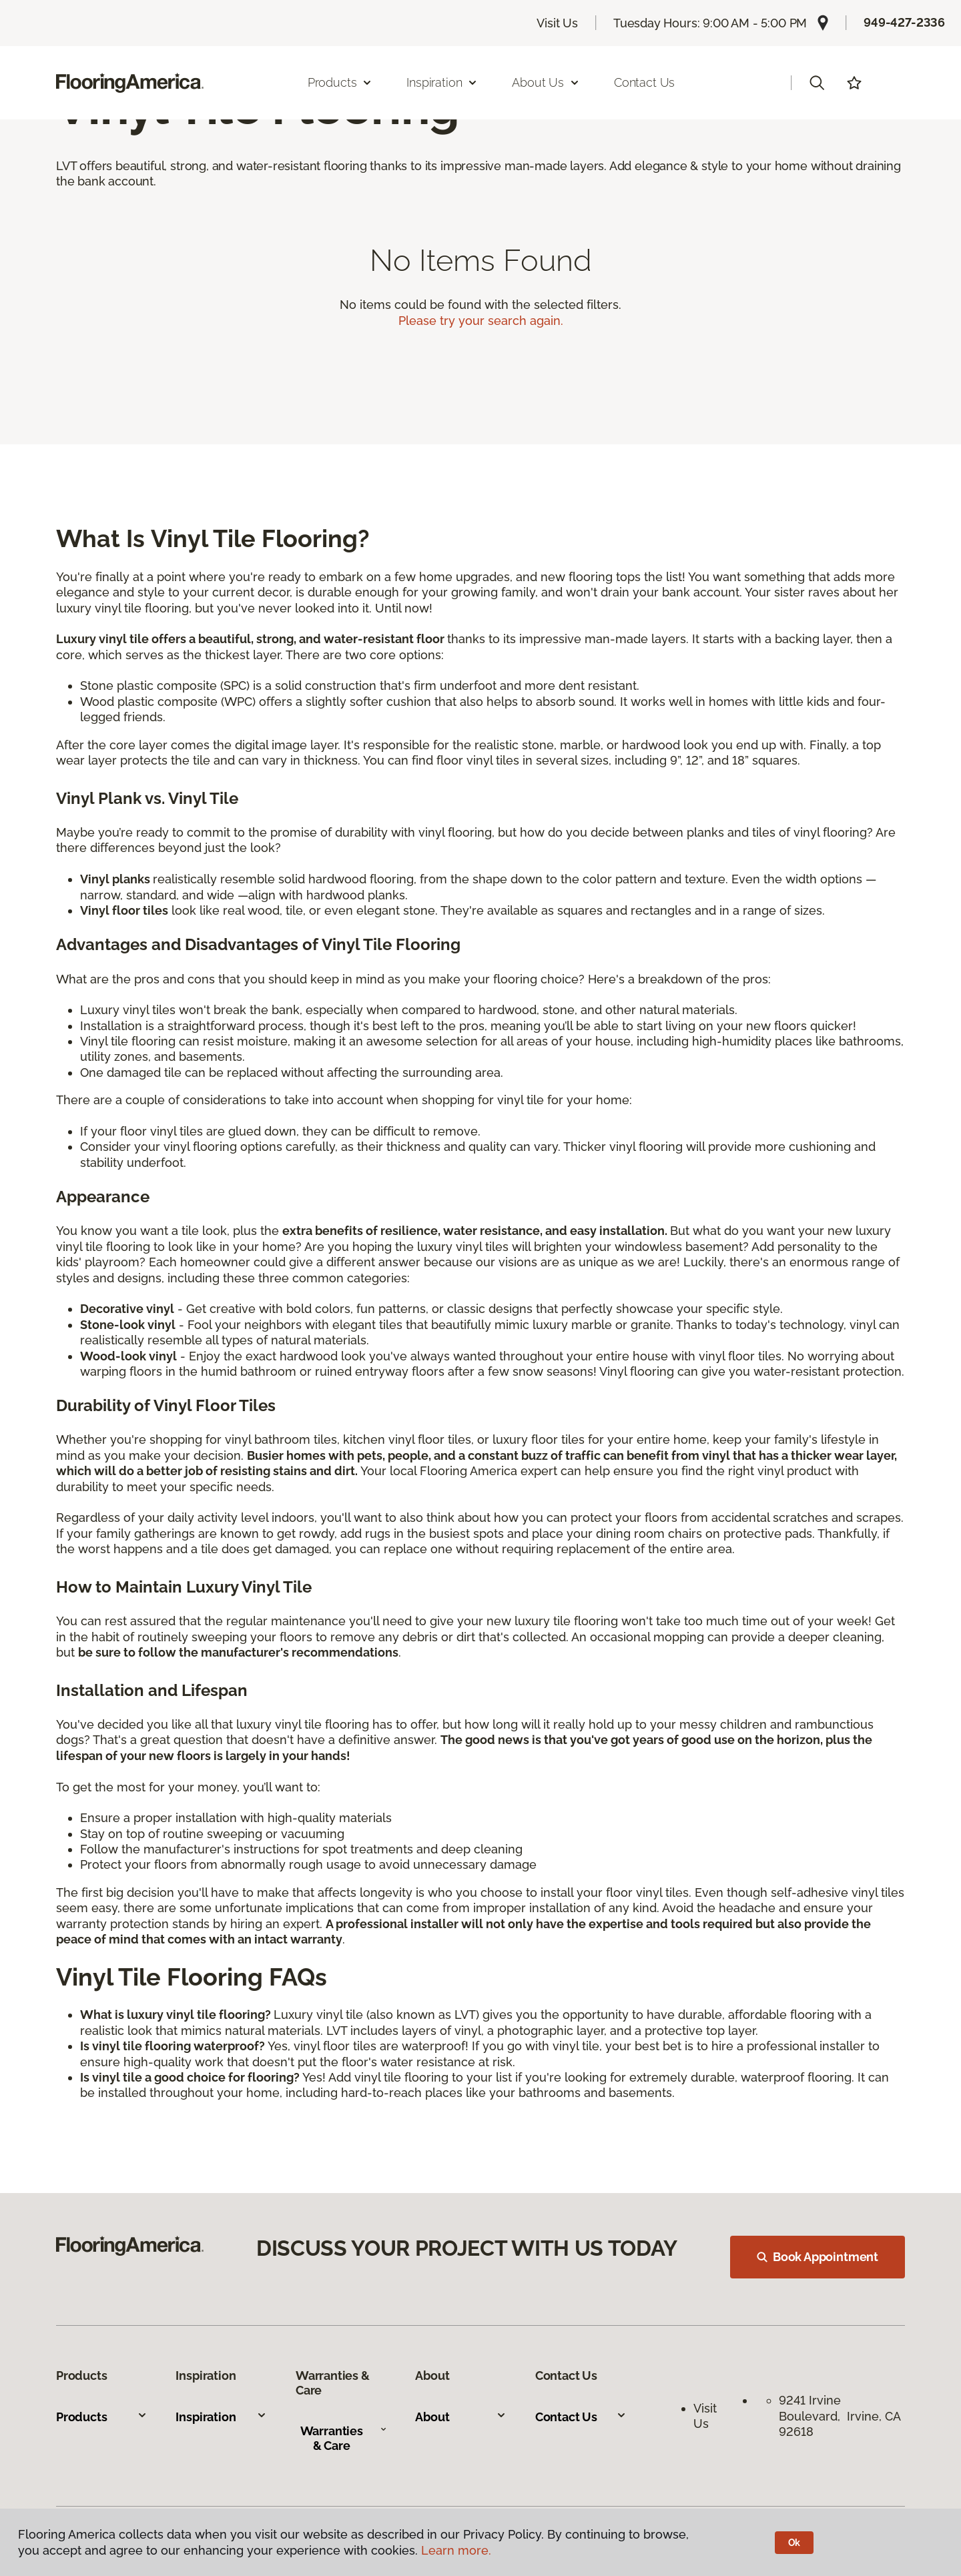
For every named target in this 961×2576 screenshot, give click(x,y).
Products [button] (340, 82)
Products (101, 2417)
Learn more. (456, 2550)
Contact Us (644, 82)
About (461, 2417)
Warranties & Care (343, 2438)
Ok (794, 2542)
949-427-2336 (904, 22)
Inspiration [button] (442, 82)
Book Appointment (817, 2257)
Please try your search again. (480, 321)
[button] (817, 82)
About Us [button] (546, 82)
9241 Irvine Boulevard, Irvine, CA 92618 (839, 2416)
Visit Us (557, 23)
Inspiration (221, 2417)
